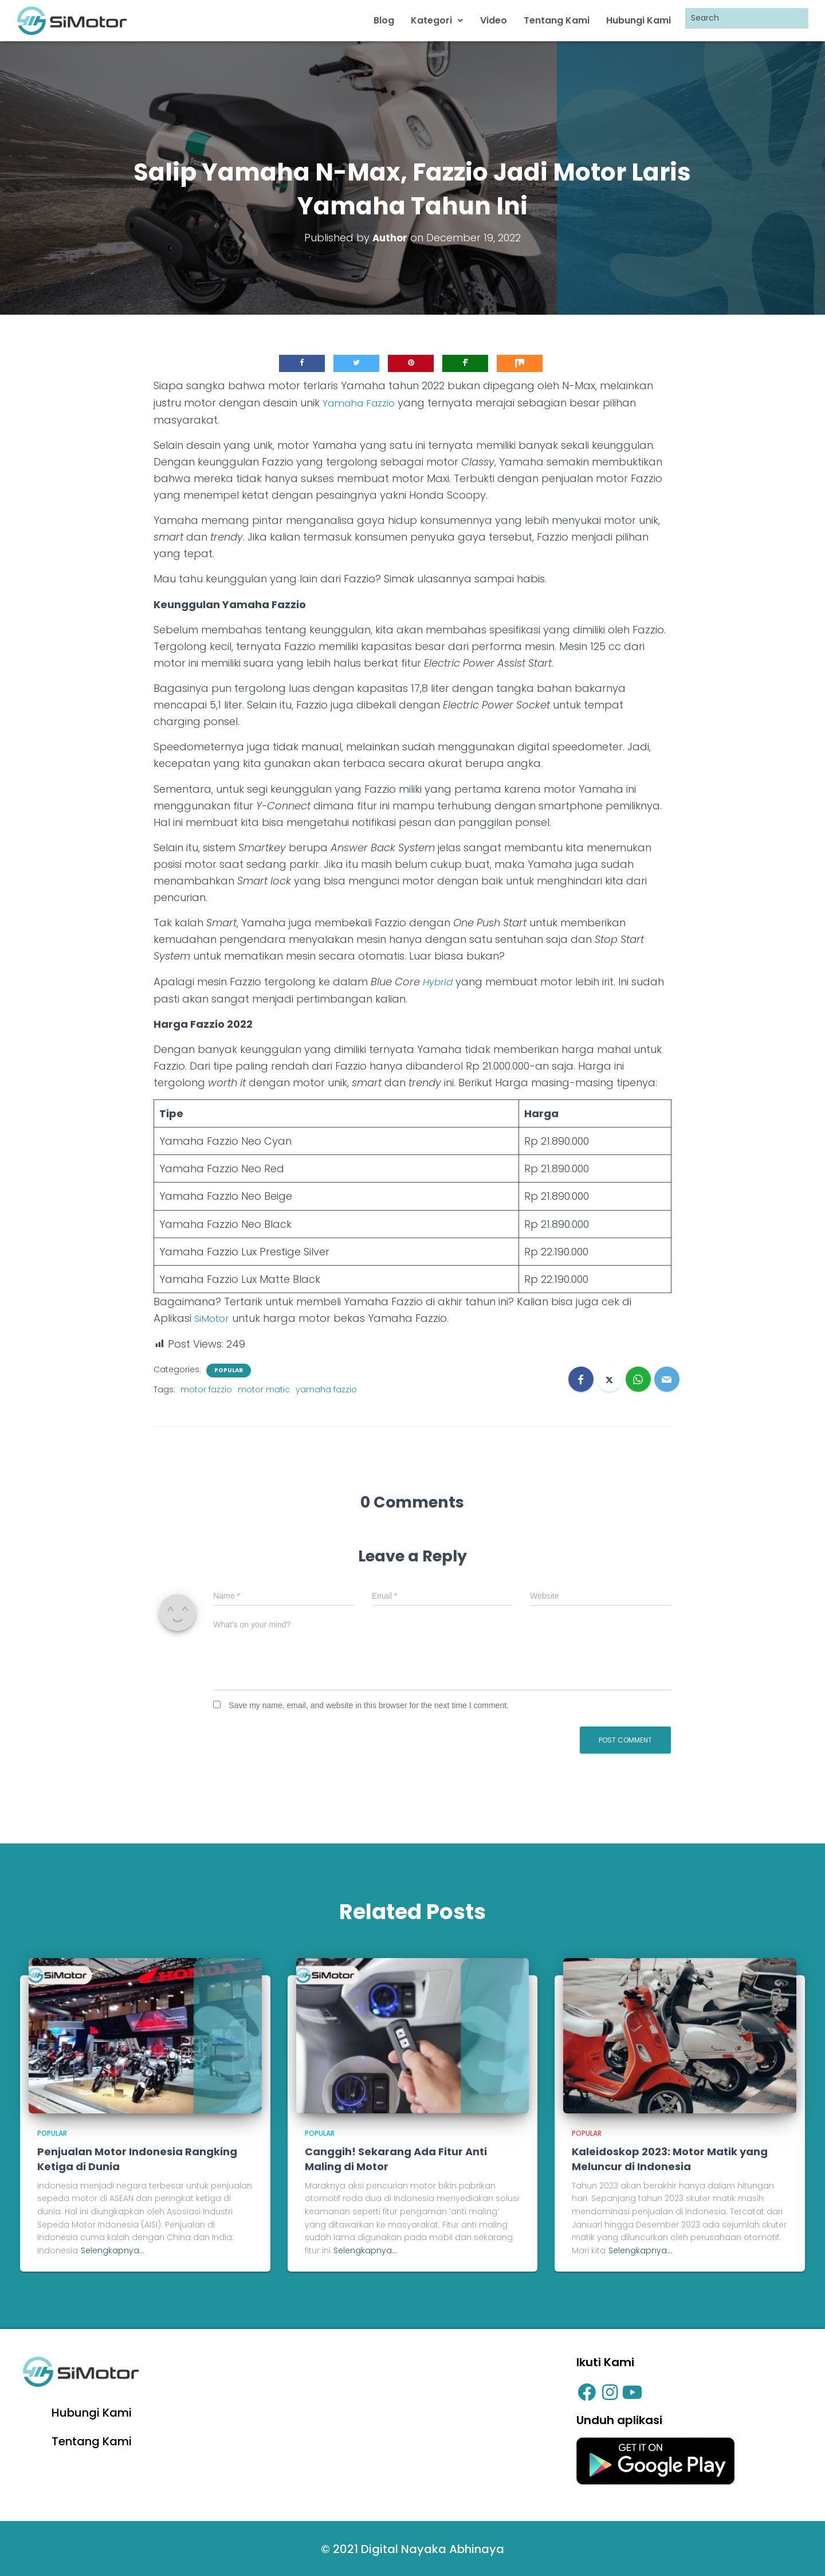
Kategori (440, 19)
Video (495, 19)
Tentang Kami (558, 19)
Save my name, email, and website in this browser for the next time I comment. (369, 1702)
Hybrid (439, 979)
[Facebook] (581, 1376)
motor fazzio (206, 1386)
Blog (387, 19)
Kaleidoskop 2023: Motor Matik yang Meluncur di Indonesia (670, 2156)
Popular (228, 1368)
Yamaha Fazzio (362, 401)
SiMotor (213, 1316)
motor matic (264, 1386)
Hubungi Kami (639, 19)
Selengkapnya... (112, 2247)
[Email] (666, 1376)
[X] (609, 1376)
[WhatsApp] (638, 1376)
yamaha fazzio (326, 1386)
